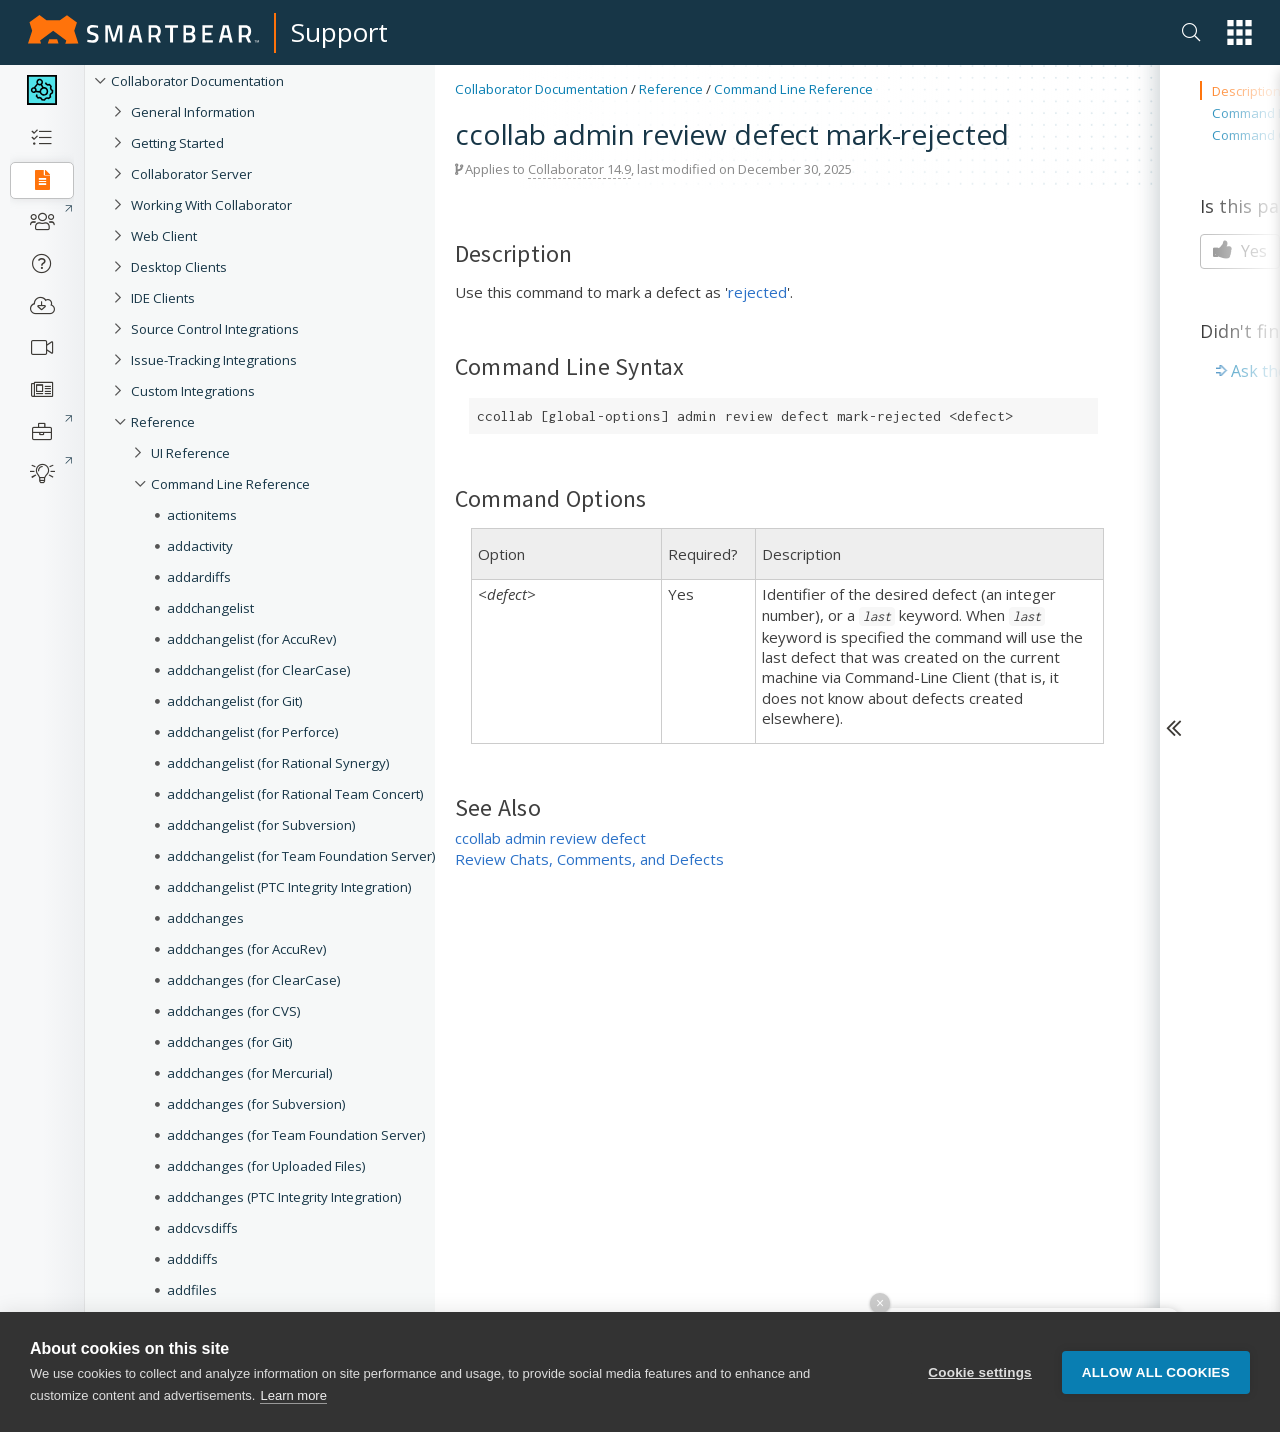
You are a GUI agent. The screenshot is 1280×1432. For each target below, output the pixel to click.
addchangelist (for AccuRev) (252, 639)
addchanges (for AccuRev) (247, 949)
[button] (1239, 32)
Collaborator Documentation (197, 81)
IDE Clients (163, 298)
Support (339, 32)
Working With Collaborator (211, 205)
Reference (163, 422)
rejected (757, 292)
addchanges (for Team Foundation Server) (296, 1135)
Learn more (293, 1395)
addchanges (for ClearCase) (254, 980)
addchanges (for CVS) (234, 1011)
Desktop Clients (179, 267)
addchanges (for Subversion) (256, 1104)
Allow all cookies (1156, 1372)
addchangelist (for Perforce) (253, 732)
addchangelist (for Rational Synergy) (278, 763)
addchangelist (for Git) (235, 701)
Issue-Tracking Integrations (214, 360)
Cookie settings (980, 1372)
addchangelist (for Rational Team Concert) (295, 794)
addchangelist (210, 608)
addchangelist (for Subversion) (261, 825)
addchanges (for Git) (230, 1042)
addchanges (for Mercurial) (250, 1073)
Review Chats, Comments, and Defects (589, 859)
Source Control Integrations (215, 329)
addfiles (192, 1290)
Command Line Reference (230, 484)
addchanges (205, 918)
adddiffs (192, 1259)
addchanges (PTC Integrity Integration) (284, 1197)
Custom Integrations (193, 391)
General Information (193, 112)
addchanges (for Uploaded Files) (266, 1166)
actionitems (202, 515)
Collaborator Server (191, 174)
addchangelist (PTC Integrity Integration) (289, 887)
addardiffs (199, 577)
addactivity (200, 546)
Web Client (164, 236)
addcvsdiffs (202, 1228)
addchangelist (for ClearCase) (259, 670)
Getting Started (177, 143)
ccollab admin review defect (550, 838)
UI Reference (190, 453)
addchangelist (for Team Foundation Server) (301, 856)
